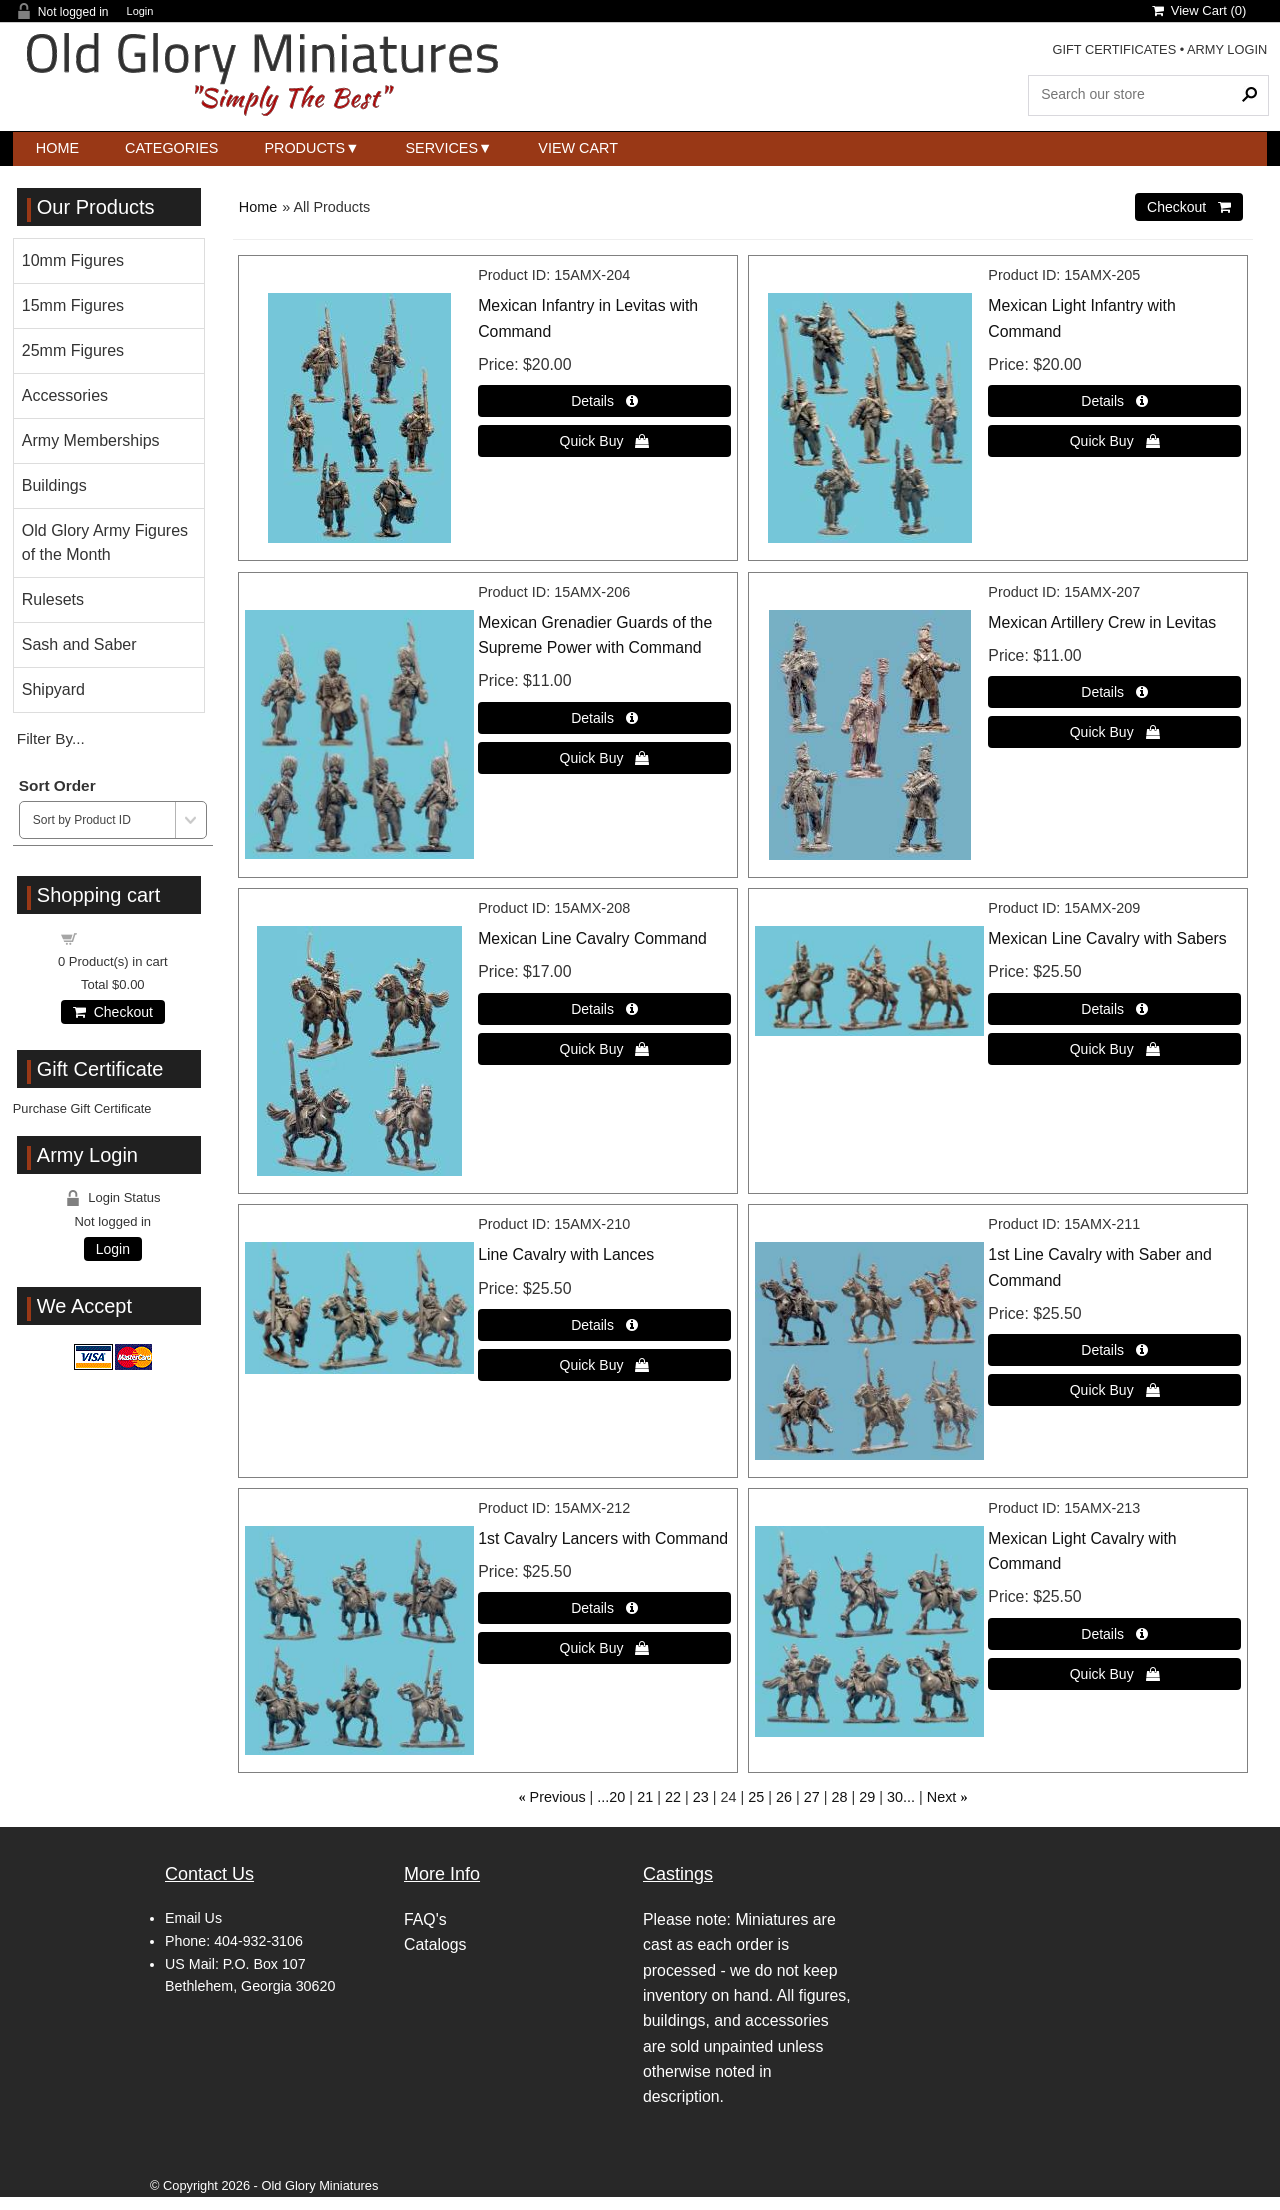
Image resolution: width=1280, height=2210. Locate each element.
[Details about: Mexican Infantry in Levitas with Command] (604, 401)
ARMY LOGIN (1227, 49)
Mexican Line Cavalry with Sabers (1107, 938)
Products (304, 148)
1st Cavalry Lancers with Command (603, 1538)
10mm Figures (73, 260)
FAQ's (425, 1919)
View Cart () (1199, 10)
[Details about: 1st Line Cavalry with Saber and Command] (1114, 1350)
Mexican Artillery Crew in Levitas (1102, 622)
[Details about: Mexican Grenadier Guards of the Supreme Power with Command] (604, 718)
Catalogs (435, 1944)
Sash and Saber (79, 644)
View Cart (578, 148)
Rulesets (53, 599)
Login (140, 11)
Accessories (65, 395)
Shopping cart (124, 937)
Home (57, 148)
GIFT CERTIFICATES (1114, 49)
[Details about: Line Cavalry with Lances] (604, 1325)
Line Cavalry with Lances (566, 1254)
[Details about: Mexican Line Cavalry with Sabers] (1114, 1009)
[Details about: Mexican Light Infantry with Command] (1114, 401)
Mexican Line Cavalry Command (592, 938)
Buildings (54, 485)
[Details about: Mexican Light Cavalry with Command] (1114, 1634)
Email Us (193, 1918)
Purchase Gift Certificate (82, 1108)
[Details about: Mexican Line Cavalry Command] (604, 1009)
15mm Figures (73, 305)
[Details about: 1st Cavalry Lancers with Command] (604, 1608)
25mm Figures (73, 350)
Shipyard (53, 689)
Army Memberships (91, 440)
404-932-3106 (258, 1941)
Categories (171, 148)
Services (442, 148)
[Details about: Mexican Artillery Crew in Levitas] (1114, 692)
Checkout (113, 1012)
